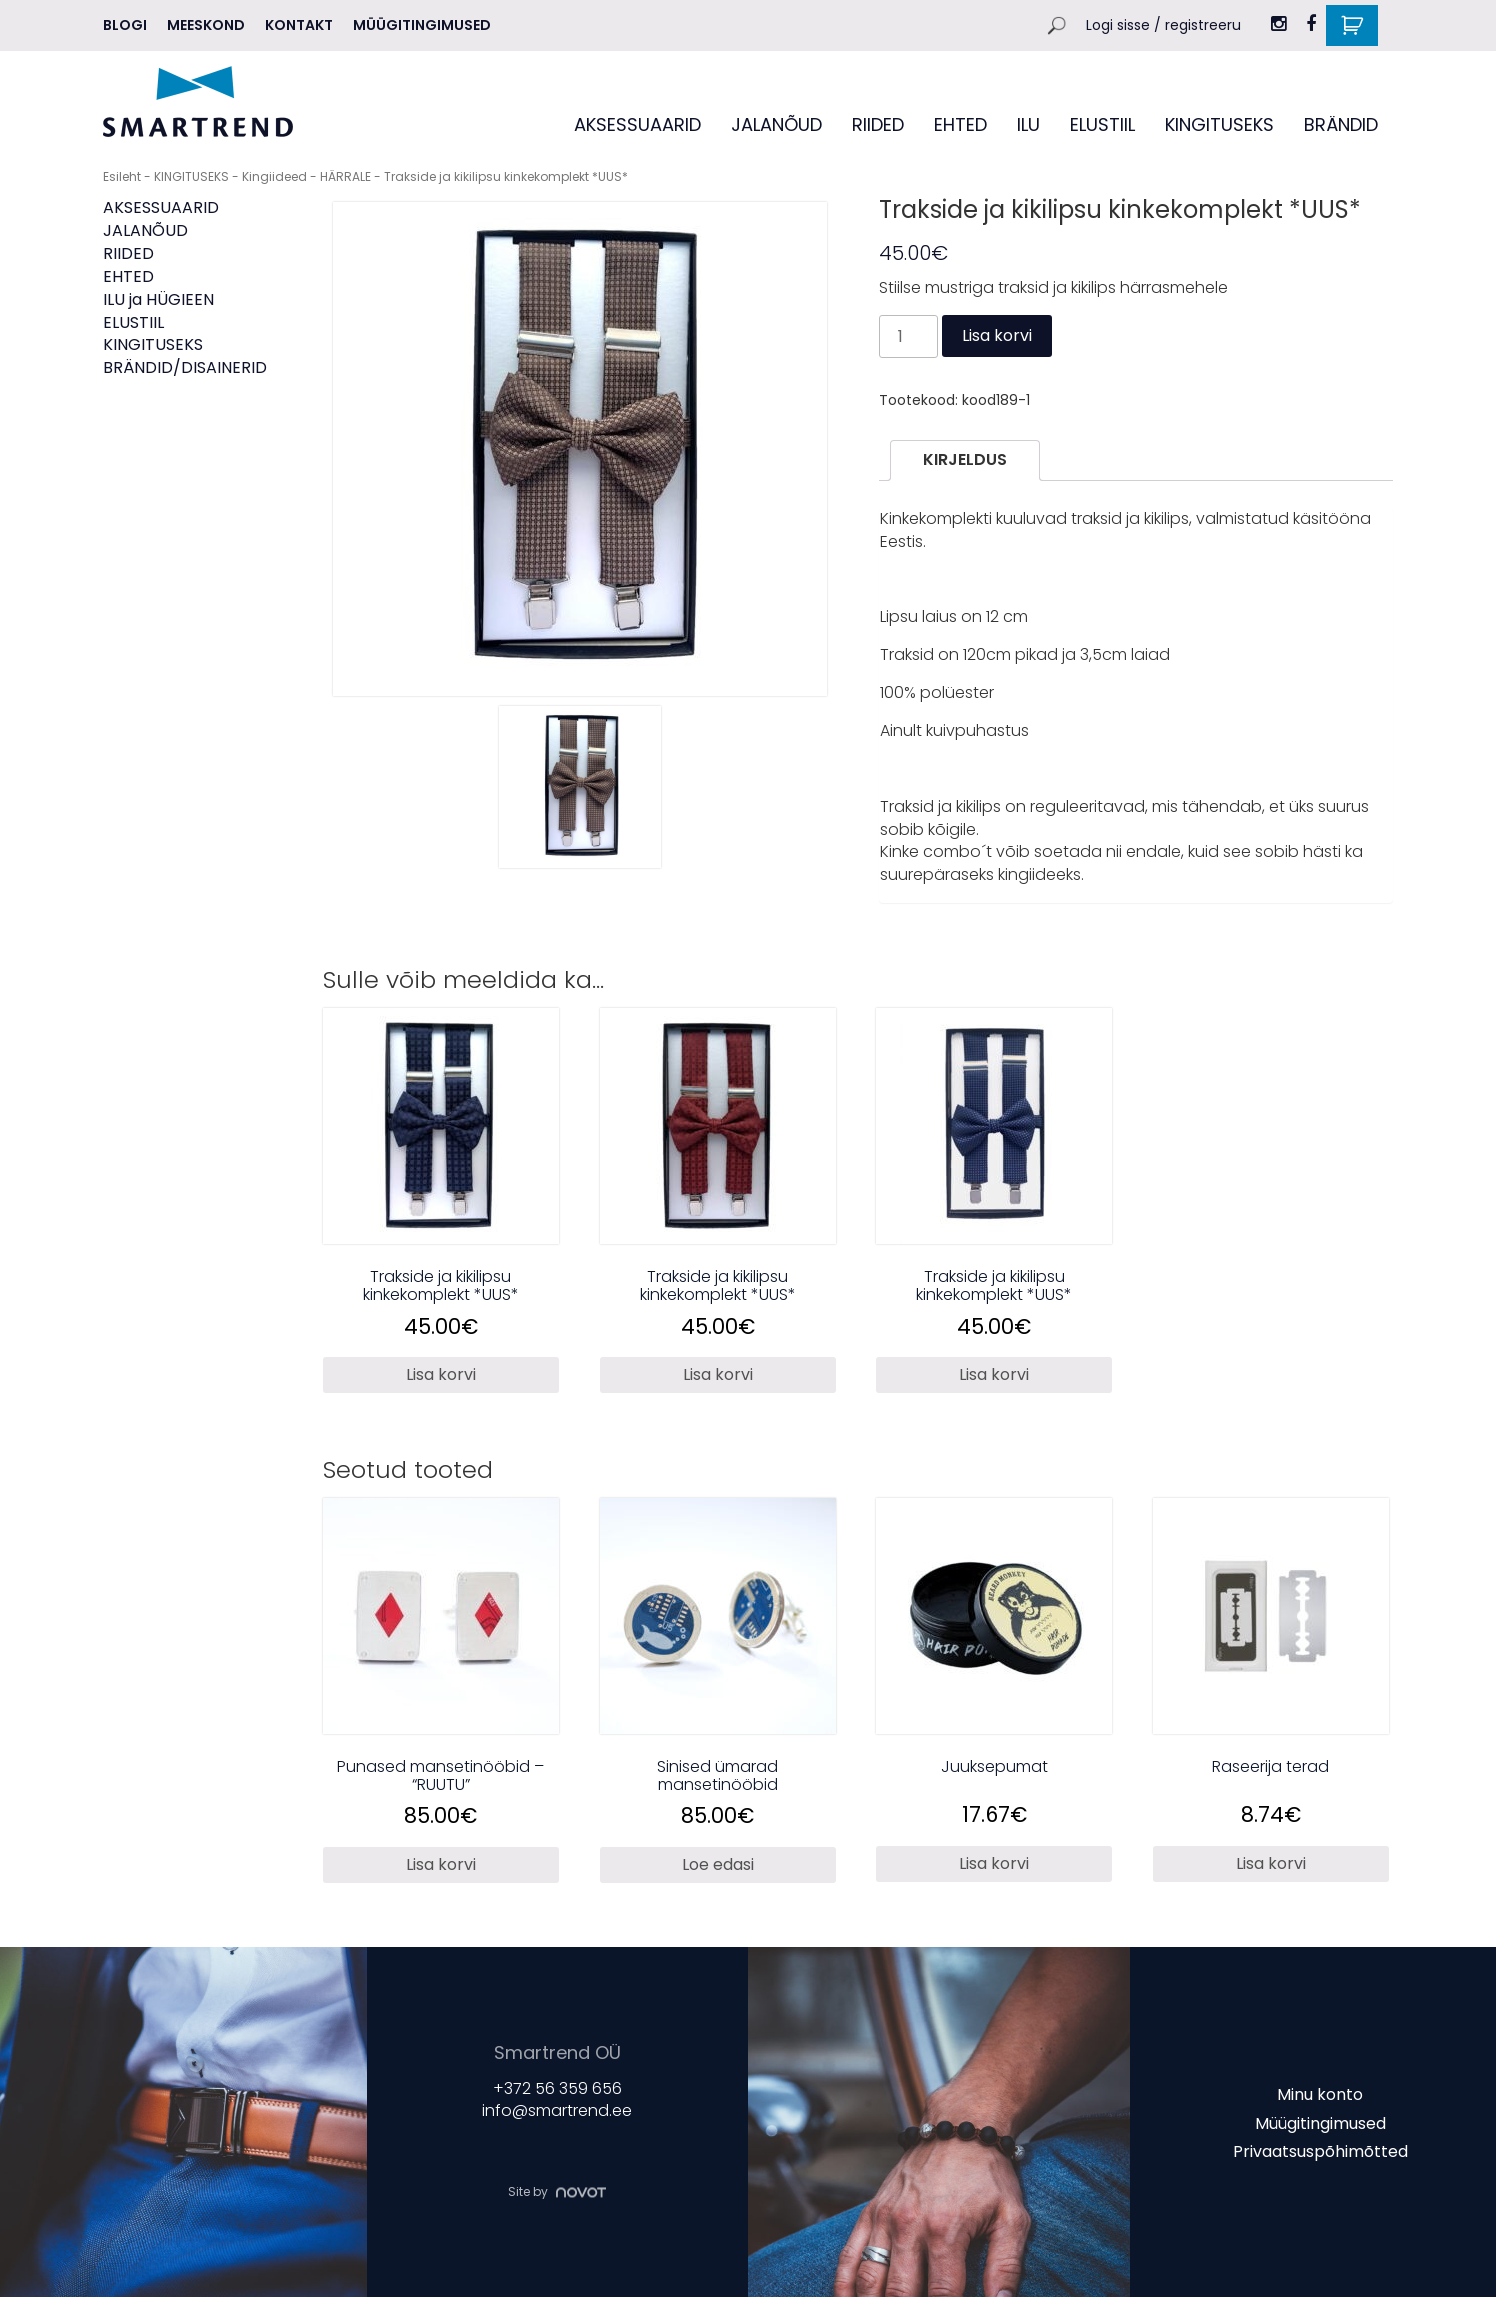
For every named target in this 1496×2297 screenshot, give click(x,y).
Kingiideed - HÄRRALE (306, 176)
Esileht (122, 176)
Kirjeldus (965, 459)
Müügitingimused (422, 25)
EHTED (960, 124)
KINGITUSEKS (1219, 124)
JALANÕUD (776, 124)
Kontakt (299, 25)
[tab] (965, 460)
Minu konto (1320, 2094)
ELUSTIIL (1102, 124)
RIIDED (878, 124)
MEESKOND (206, 25)
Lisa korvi (997, 335)
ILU (1028, 124)
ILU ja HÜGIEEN (158, 299)
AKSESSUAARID (637, 124)
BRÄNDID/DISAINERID (185, 367)
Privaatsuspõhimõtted (1320, 2151)
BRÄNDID (1341, 124)
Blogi (125, 25)
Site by (557, 2191)
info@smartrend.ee (557, 2110)
